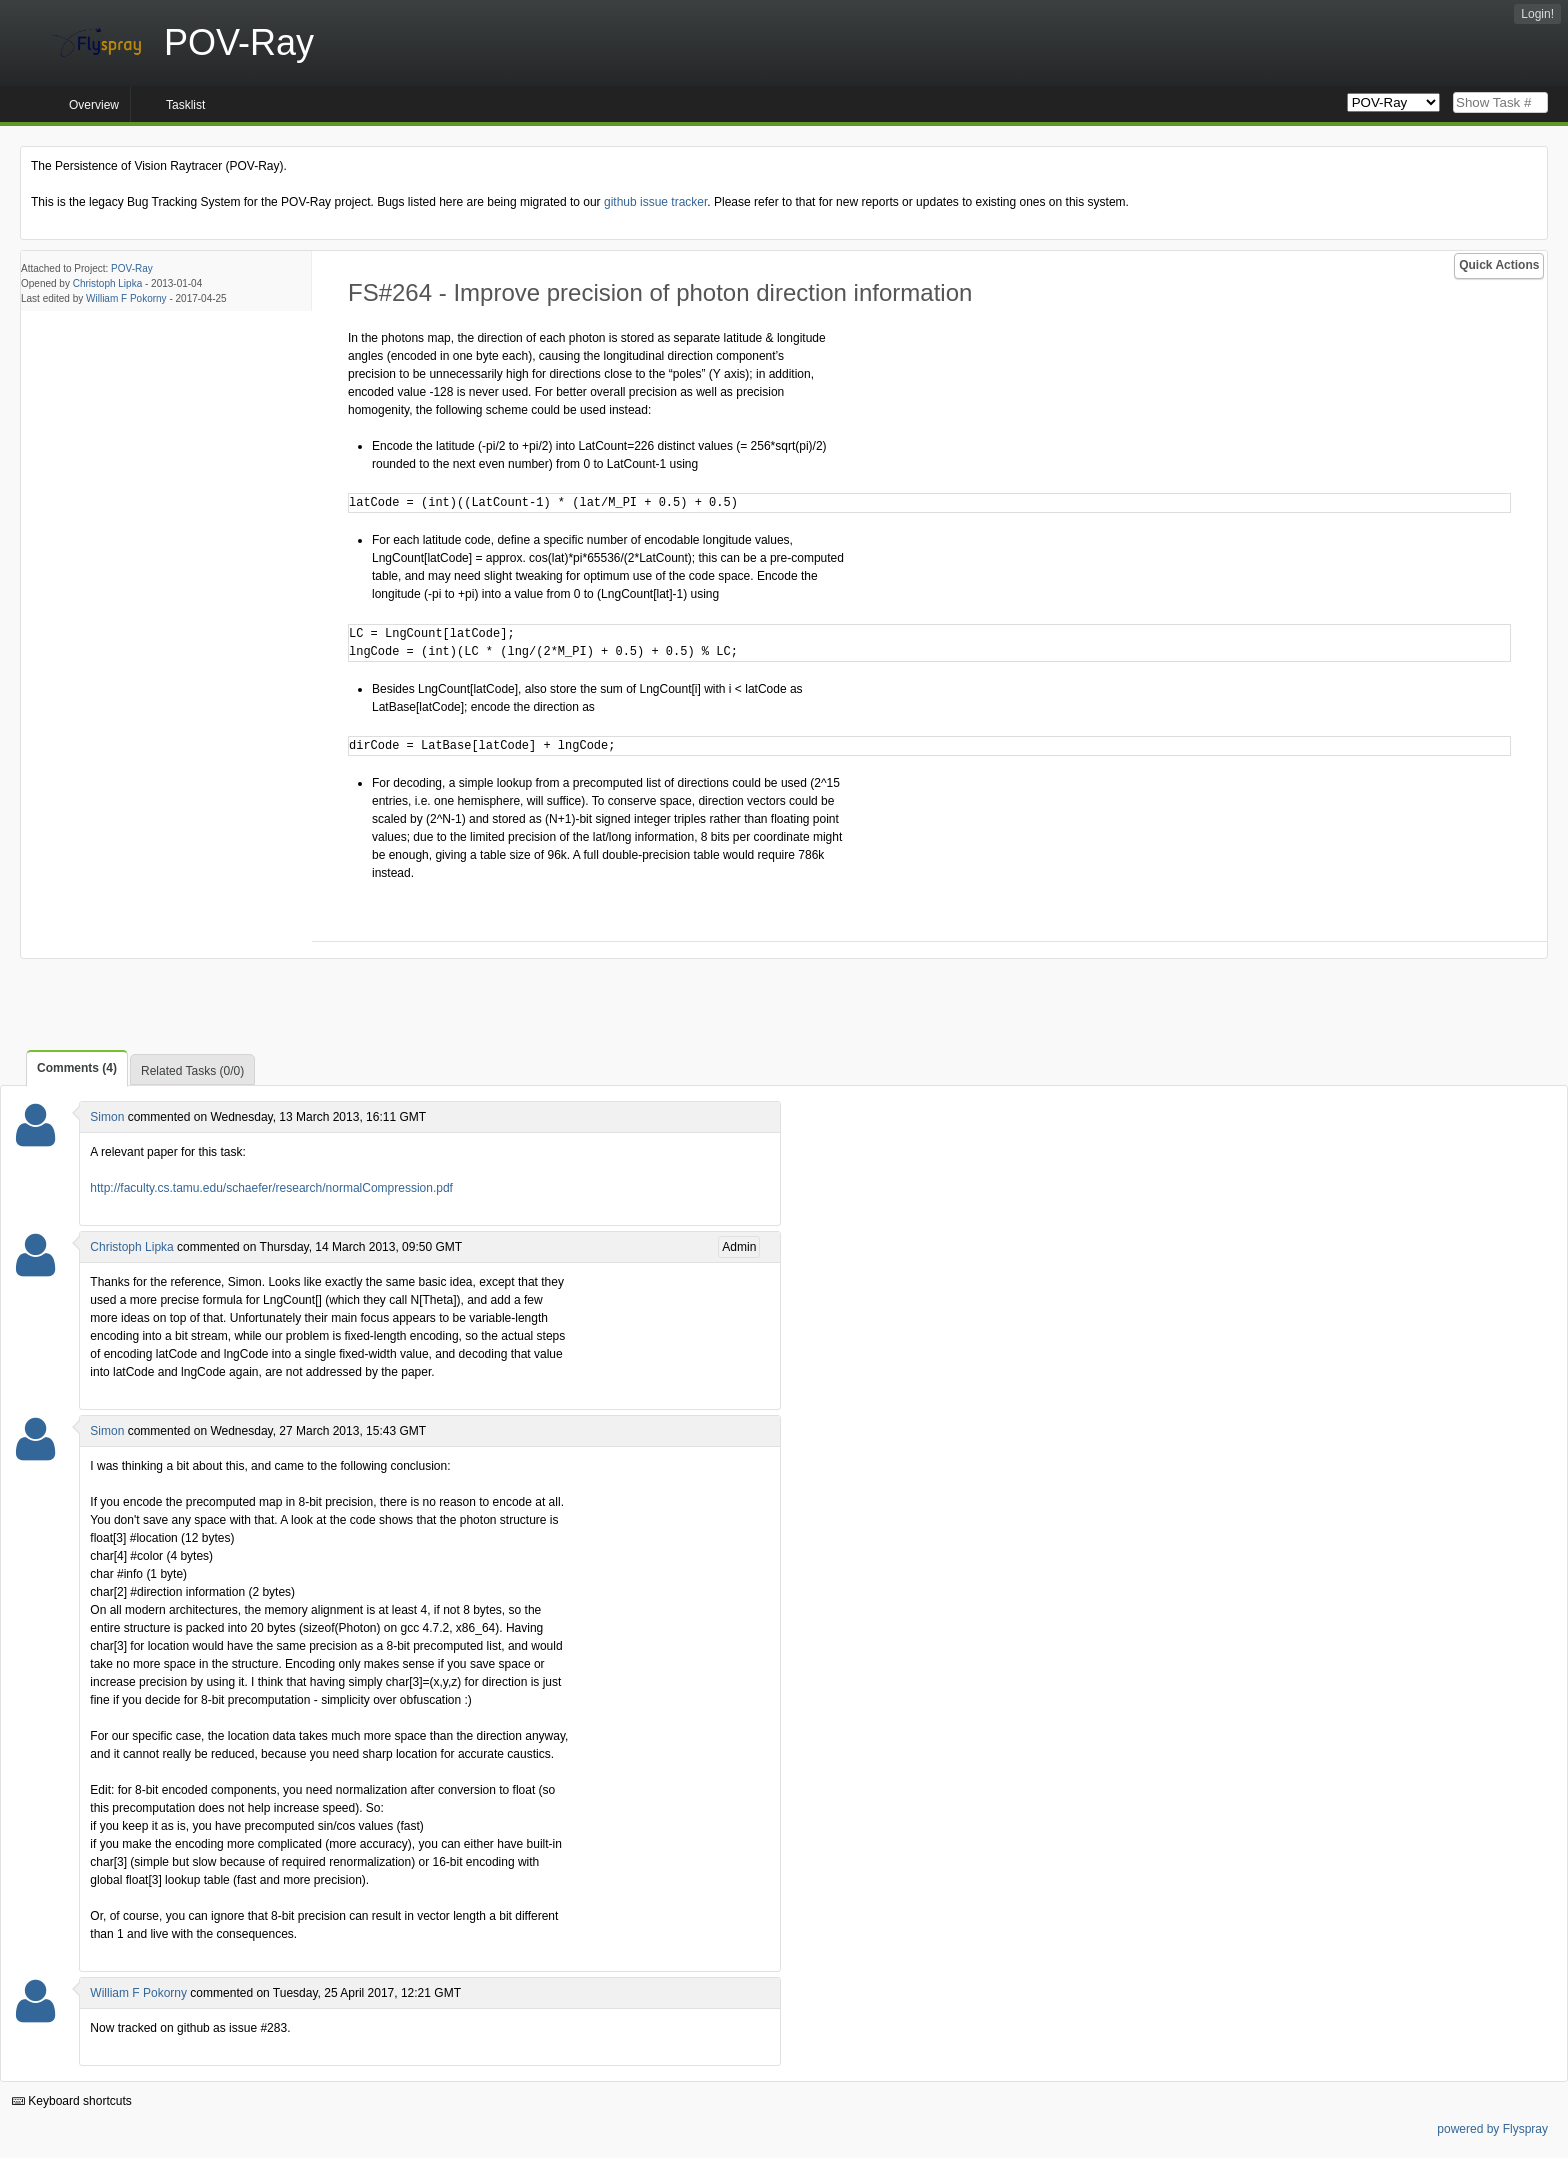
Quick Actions (1499, 265)
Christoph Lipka (107, 283)
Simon (107, 1117)
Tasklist (185, 105)
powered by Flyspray (1492, 2129)
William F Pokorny (126, 298)
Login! (1537, 14)
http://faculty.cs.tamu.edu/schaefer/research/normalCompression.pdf (271, 1188)
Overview (94, 105)
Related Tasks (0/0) (192, 1071)
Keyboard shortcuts (72, 2101)
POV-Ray (132, 268)
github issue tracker (655, 202)
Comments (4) (77, 1068)
